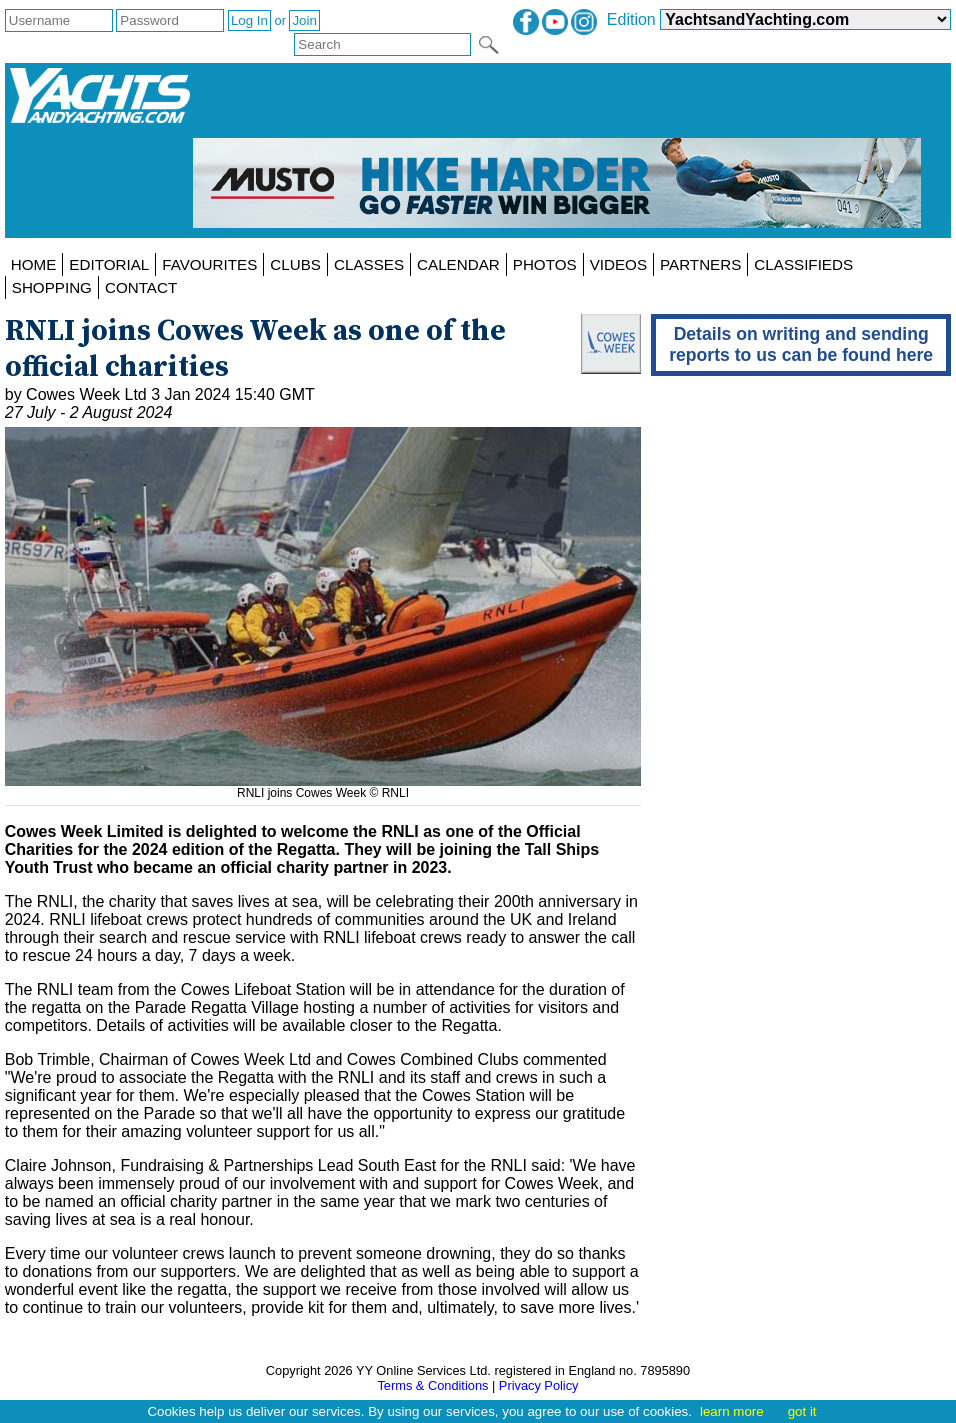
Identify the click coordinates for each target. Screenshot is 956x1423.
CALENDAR (458, 264)
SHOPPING (52, 287)
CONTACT (141, 287)
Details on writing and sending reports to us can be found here (801, 344)
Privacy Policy (539, 1385)
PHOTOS (545, 264)
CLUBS (295, 264)
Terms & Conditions (432, 1385)
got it (802, 1411)
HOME (34, 264)
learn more (732, 1411)
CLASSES (369, 264)
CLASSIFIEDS (803, 264)
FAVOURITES (209, 264)
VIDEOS (618, 264)
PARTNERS (700, 264)
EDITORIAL (109, 264)
